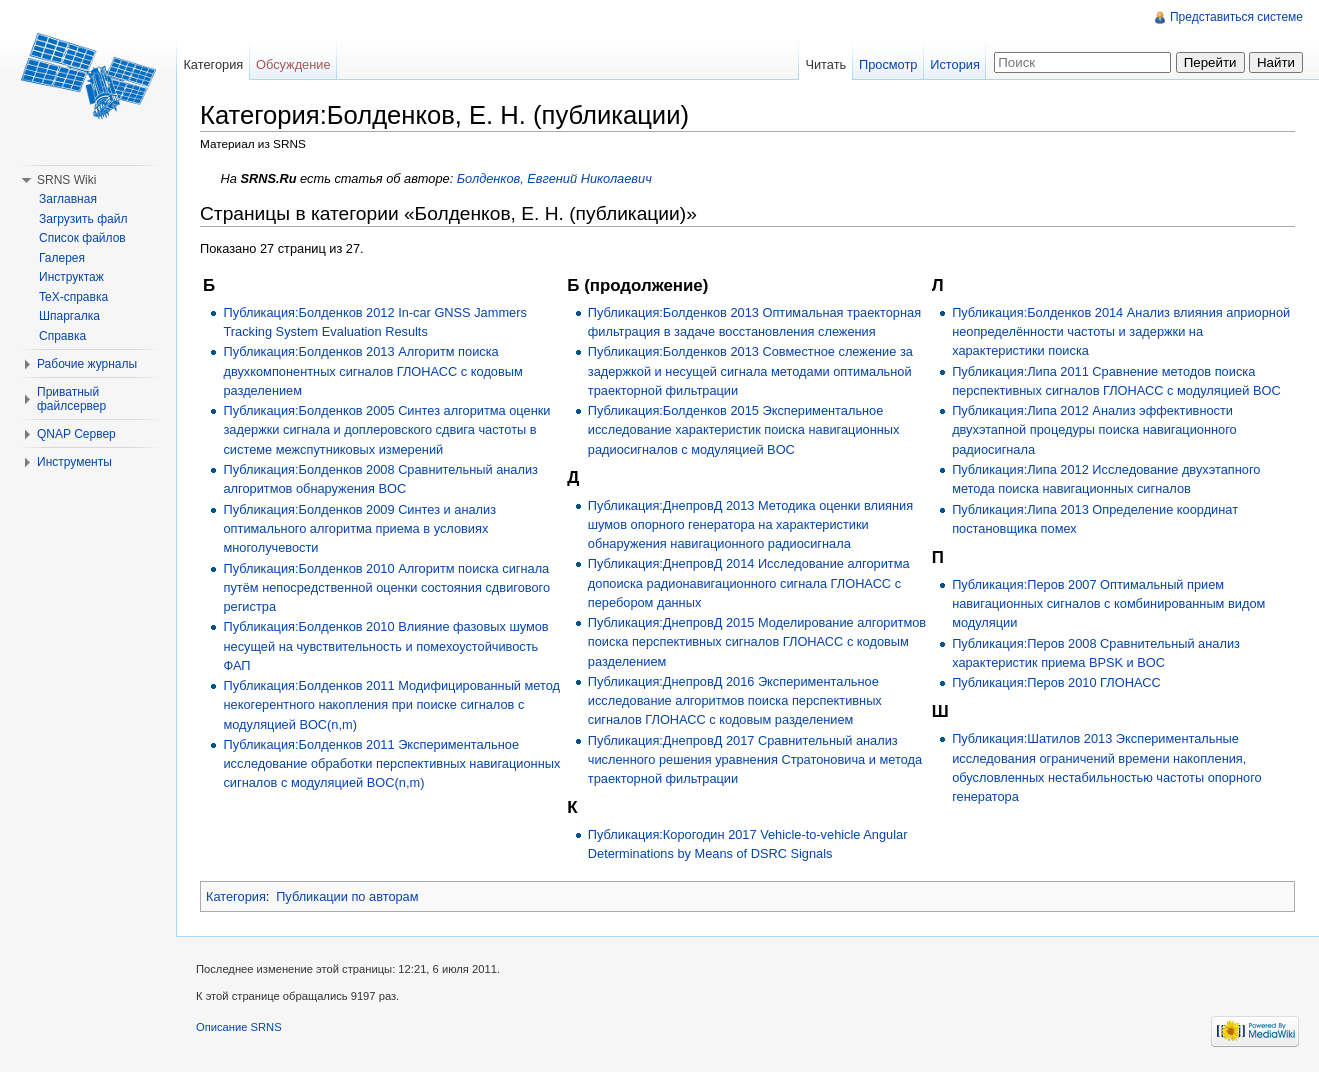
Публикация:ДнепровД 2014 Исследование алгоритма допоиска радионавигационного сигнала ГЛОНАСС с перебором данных (749, 582)
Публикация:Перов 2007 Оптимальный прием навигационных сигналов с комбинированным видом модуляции (1108, 603)
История (955, 64)
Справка (62, 336)
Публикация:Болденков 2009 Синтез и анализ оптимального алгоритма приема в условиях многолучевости (359, 528)
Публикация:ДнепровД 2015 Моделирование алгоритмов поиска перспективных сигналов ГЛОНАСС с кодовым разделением (757, 641)
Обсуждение (293, 64)
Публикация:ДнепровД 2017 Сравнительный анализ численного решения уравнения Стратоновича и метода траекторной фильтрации (755, 759)
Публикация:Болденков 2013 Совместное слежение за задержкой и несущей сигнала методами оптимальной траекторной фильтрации (750, 370)
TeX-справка (73, 297)
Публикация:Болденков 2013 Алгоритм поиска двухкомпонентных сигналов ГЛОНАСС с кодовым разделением (372, 370)
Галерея (62, 258)
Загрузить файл (83, 219)
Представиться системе (1236, 17)
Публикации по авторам (347, 896)
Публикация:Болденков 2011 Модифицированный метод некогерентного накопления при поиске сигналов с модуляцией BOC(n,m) (391, 704)
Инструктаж (71, 277)
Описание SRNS (239, 1027)
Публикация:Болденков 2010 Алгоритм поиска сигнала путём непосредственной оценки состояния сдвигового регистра (386, 587)
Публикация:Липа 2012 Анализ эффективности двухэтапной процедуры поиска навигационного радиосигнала (1094, 429)
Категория (236, 896)
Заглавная (68, 199)
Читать (825, 64)
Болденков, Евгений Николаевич (554, 178)
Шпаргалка (69, 316)
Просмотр (888, 64)
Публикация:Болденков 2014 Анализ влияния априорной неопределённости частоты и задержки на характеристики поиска (1121, 331)
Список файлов (82, 238)
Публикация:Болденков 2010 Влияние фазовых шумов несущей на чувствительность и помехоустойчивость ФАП (385, 645)
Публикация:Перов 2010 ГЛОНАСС (1056, 682)
